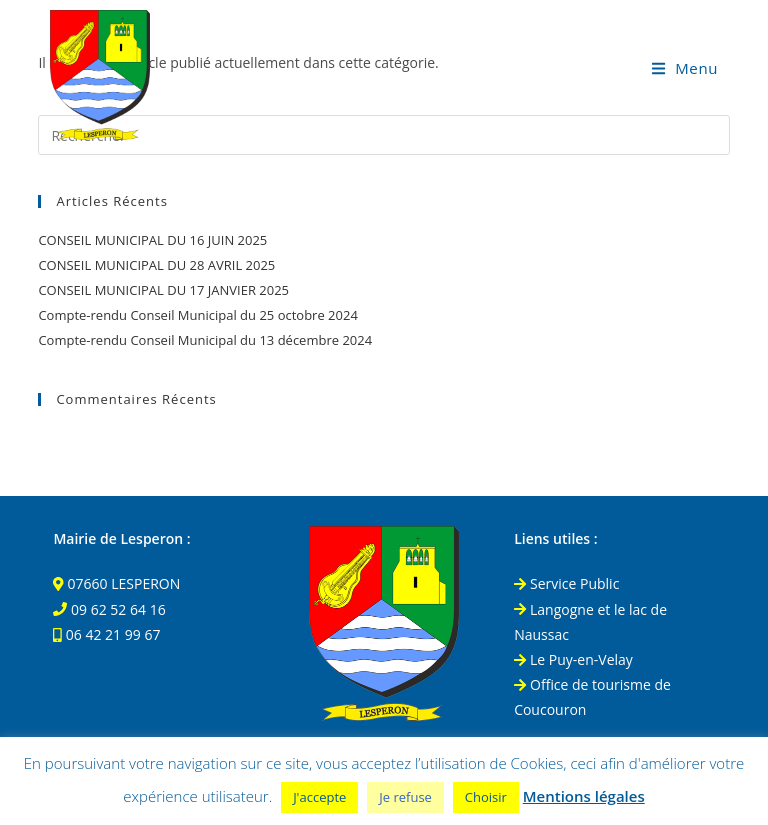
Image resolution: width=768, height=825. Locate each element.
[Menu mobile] (685, 68)
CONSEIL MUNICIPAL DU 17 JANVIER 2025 (163, 290)
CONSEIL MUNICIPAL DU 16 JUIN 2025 (152, 240)
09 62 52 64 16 (118, 609)
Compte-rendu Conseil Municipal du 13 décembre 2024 (205, 340)
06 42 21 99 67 (113, 634)
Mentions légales (584, 796)
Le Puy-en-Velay (573, 659)
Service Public (566, 583)
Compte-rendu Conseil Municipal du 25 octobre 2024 (197, 315)
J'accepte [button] (319, 797)
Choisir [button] (486, 797)
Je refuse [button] (405, 797)
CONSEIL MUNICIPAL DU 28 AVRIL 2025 (156, 265)
